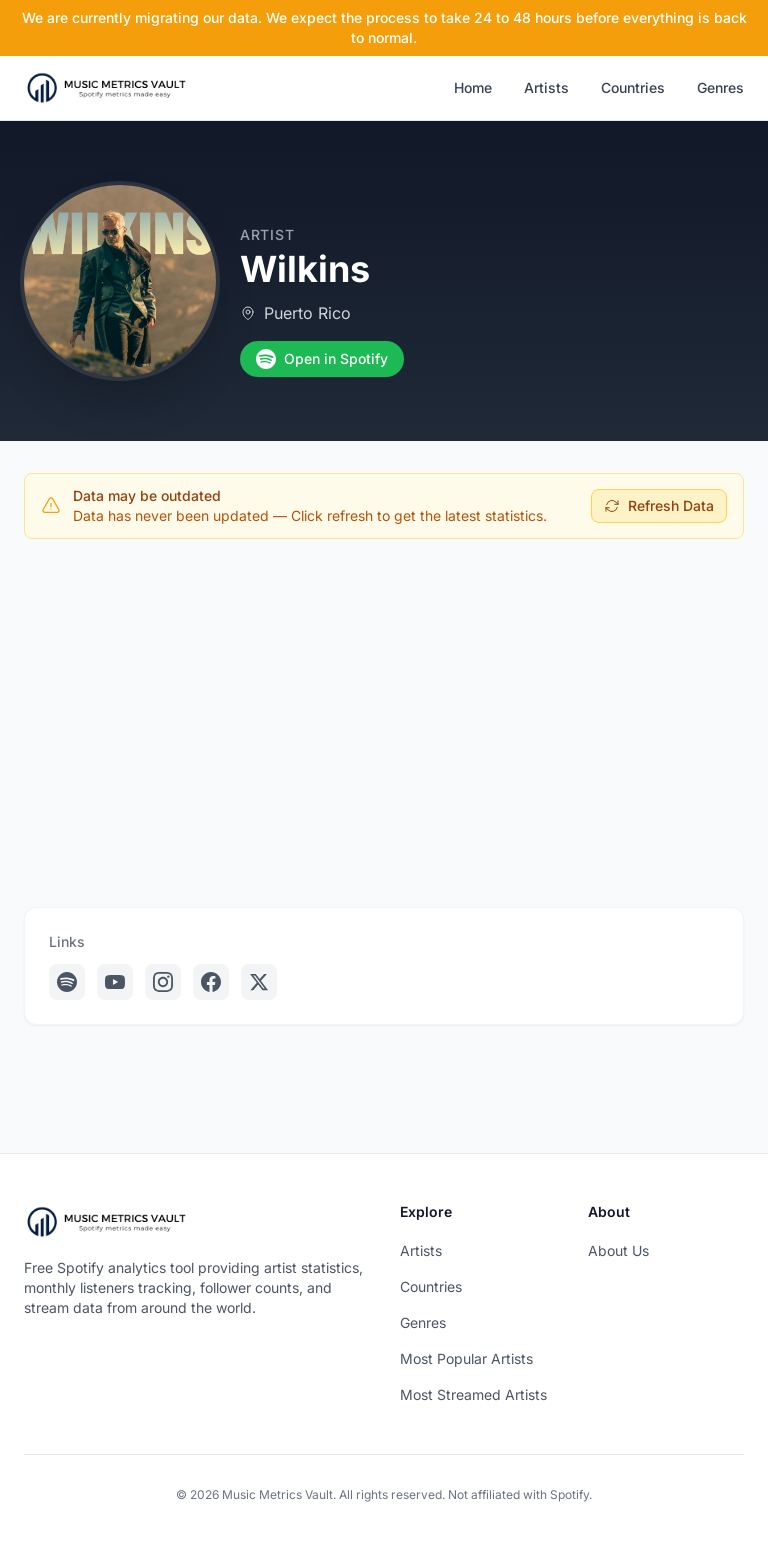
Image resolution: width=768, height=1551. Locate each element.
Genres (720, 87)
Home (473, 87)
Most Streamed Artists (473, 1394)
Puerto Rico (307, 313)
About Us (618, 1250)
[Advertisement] (384, 703)
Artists (546, 87)
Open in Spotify (322, 359)
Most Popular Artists (466, 1358)
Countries (633, 87)
